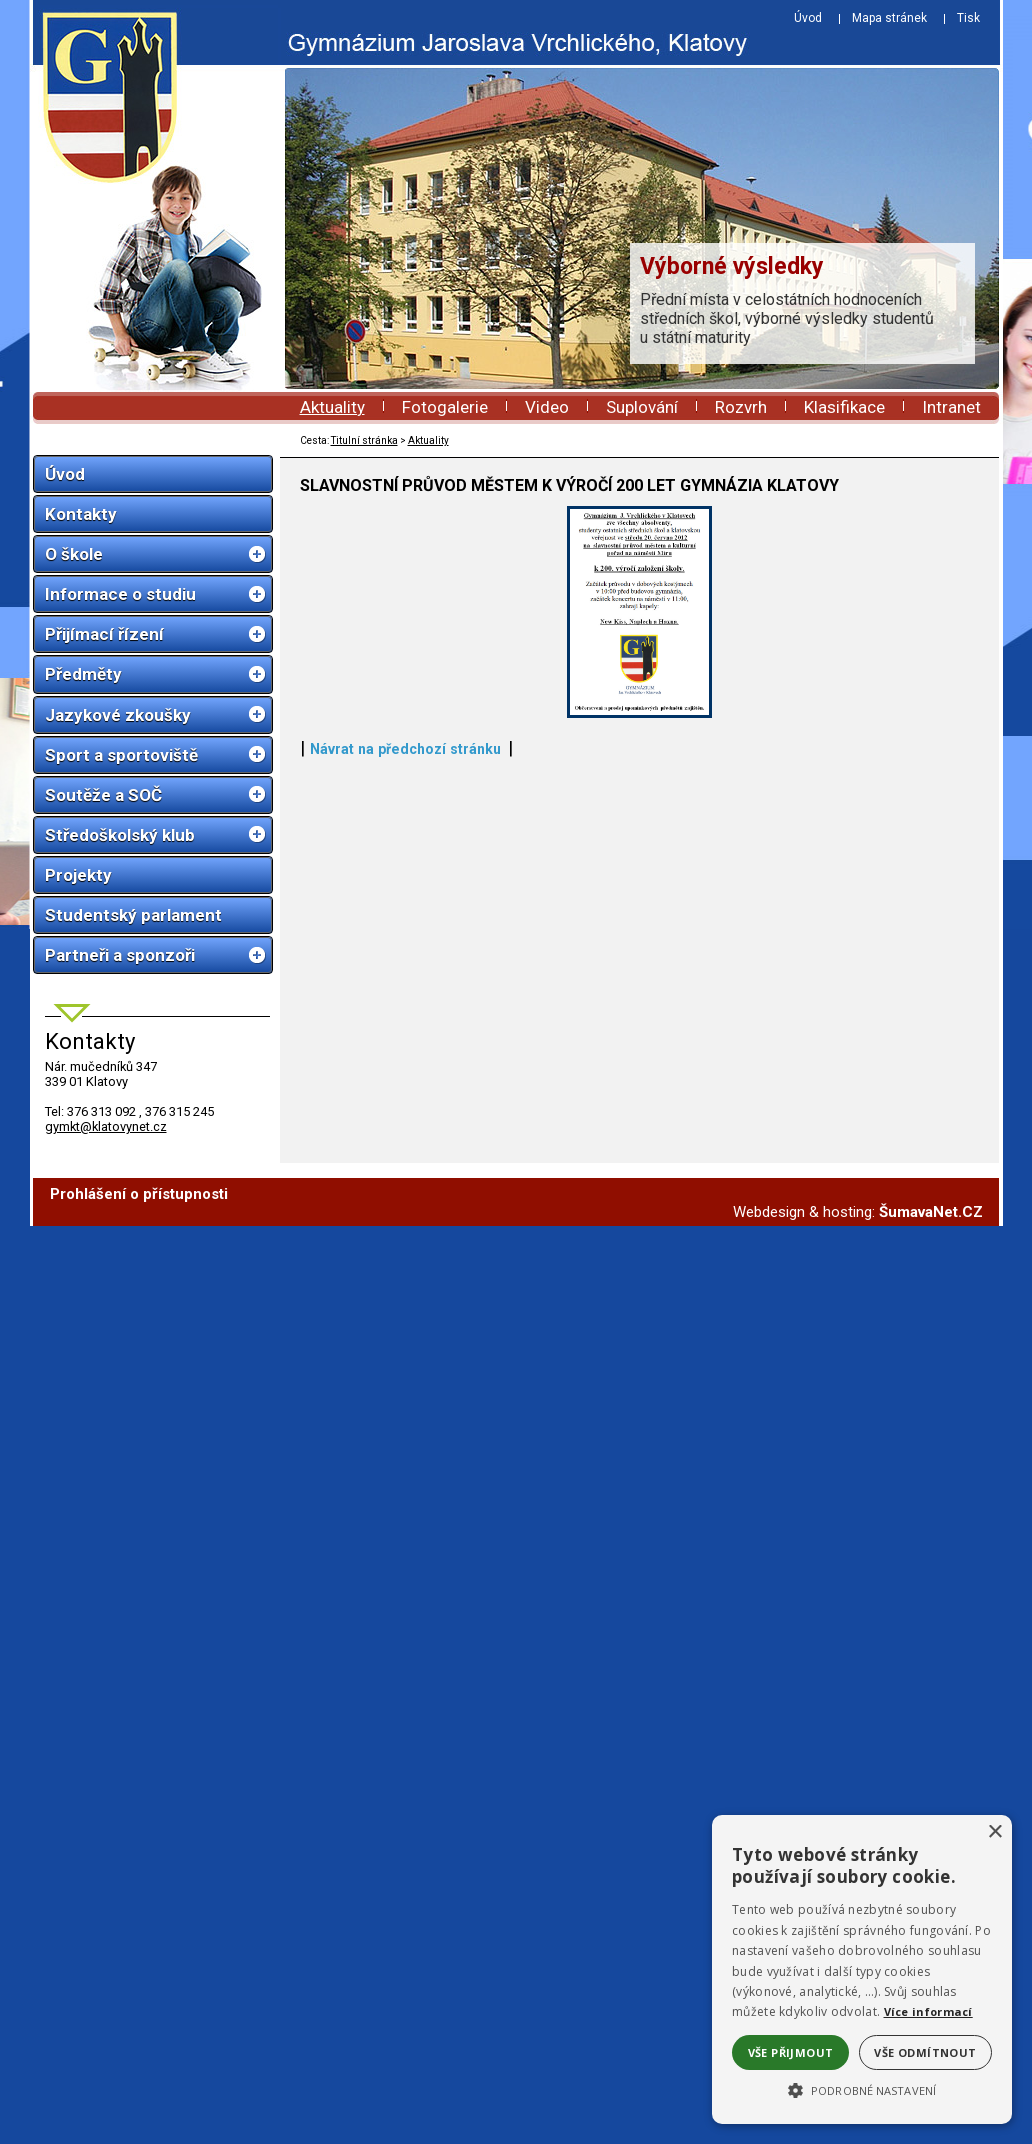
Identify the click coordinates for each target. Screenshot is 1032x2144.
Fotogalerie (445, 407)
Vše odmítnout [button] (925, 2052)
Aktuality (332, 407)
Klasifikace (844, 407)
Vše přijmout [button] (791, 2052)
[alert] (862, 1969)
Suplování (642, 407)
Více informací (928, 2011)
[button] (862, 2089)
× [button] (994, 1832)
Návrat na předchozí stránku (405, 1303)
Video (547, 407)
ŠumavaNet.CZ (931, 1399)
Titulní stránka (364, 440)
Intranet (951, 407)
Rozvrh (741, 407)
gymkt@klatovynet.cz (106, 1126)
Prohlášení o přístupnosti (139, 1381)
